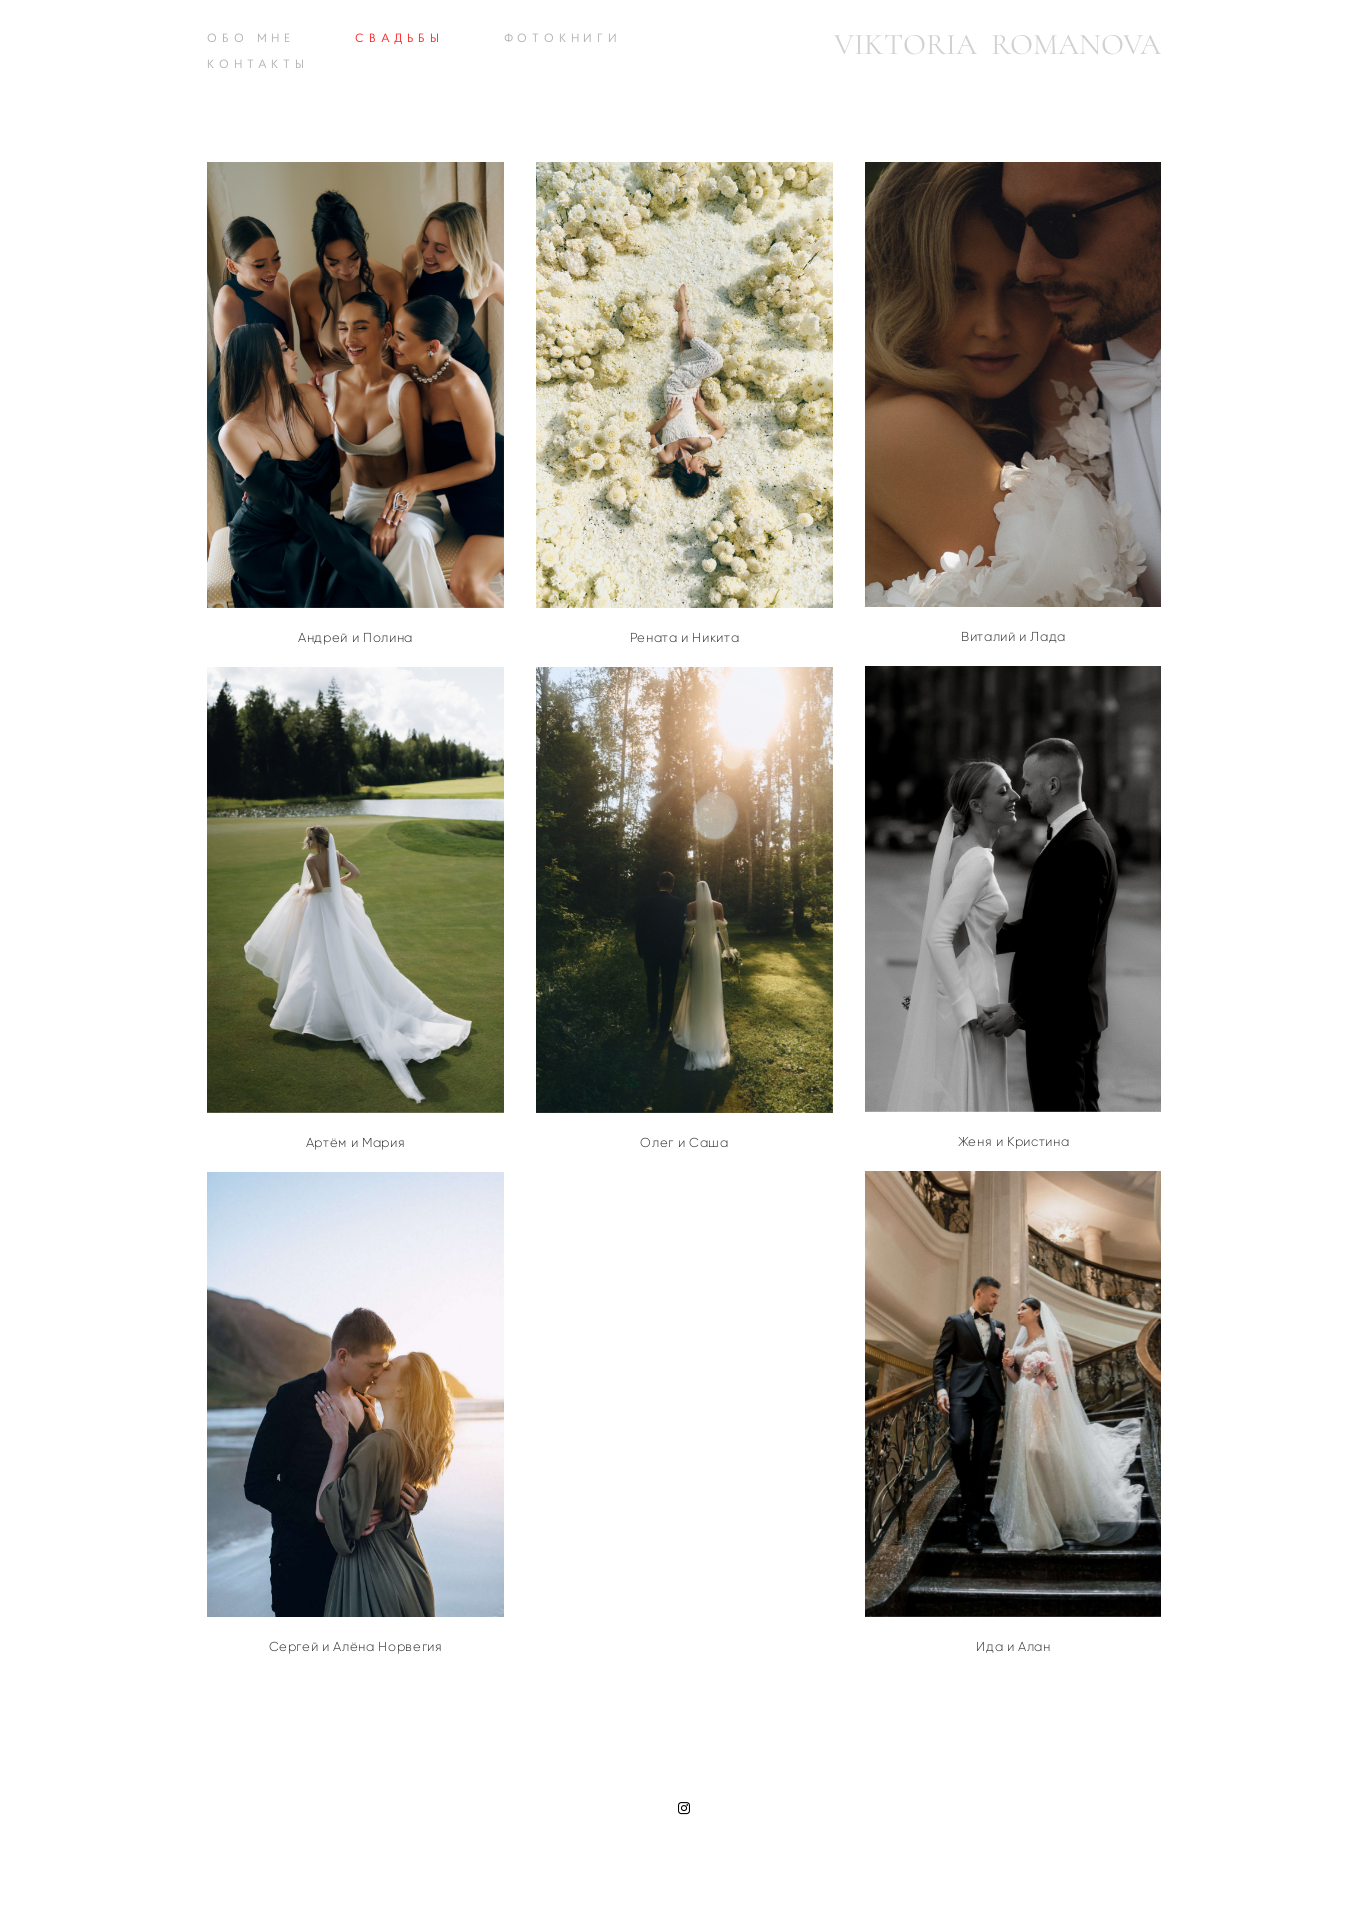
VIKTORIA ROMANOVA (997, 45)
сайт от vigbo (684, 1861)
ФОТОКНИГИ (563, 37)
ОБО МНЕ (251, 37)
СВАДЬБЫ (399, 37)
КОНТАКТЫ (257, 63)
